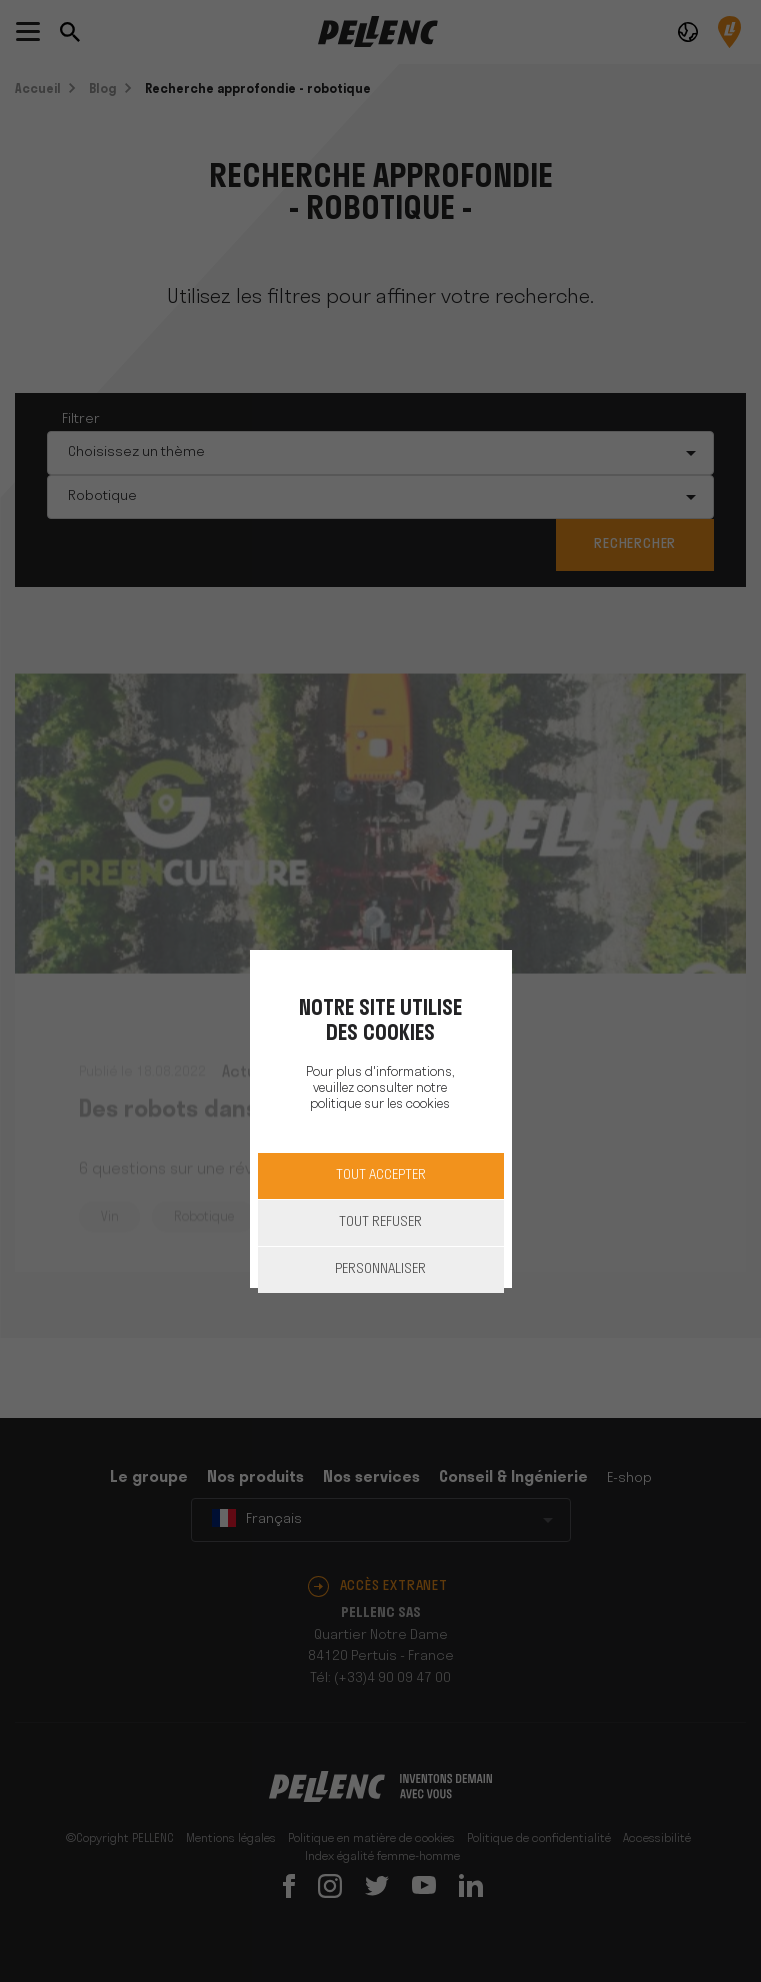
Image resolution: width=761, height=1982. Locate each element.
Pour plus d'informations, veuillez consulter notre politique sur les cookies (380, 1088)
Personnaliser (380, 1269)
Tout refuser (380, 1222)
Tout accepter (381, 1175)
